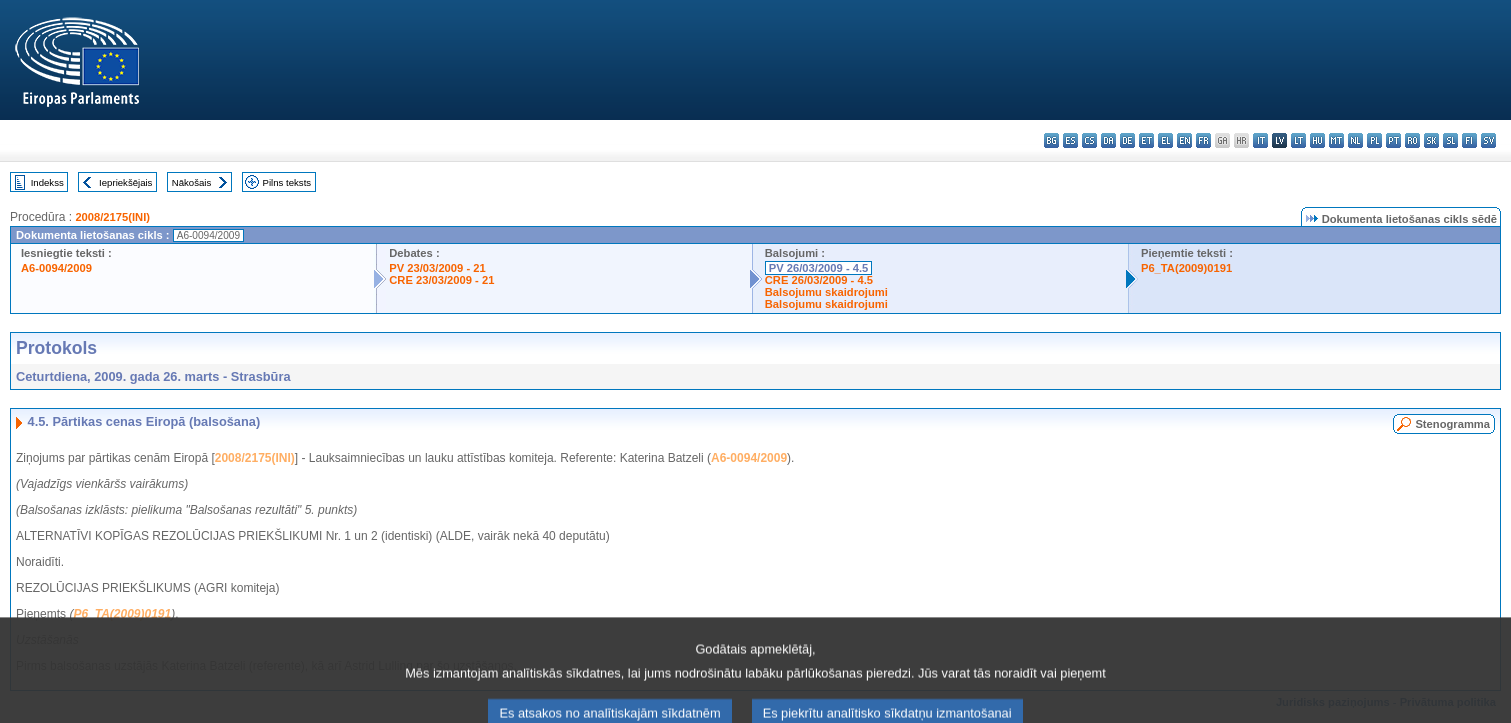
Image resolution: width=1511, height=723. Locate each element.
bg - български (1051, 140)
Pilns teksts (287, 182)
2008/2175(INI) (112, 217)
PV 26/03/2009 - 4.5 (819, 268)
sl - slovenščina (1450, 140)
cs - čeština (1089, 140)
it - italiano (1260, 140)
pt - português (1393, 140)
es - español (1070, 140)
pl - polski (1374, 140)
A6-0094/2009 (56, 268)
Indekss (47, 182)
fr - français (1203, 140)
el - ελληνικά (1165, 140)
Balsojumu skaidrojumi (826, 292)
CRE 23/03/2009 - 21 (441, 280)
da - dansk (1108, 140)
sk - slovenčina (1431, 140)
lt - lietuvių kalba (1298, 140)
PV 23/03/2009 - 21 (437, 268)
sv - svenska (1488, 140)
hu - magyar (1317, 140)
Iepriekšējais (125, 182)
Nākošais (191, 182)
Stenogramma (1452, 424)
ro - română (1412, 140)
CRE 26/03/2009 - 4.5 (819, 280)
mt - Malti (1336, 140)
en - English (1184, 140)
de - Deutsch (1127, 140)
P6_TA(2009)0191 (1186, 268)
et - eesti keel (1146, 140)
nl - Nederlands (1355, 140)
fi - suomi (1469, 140)
